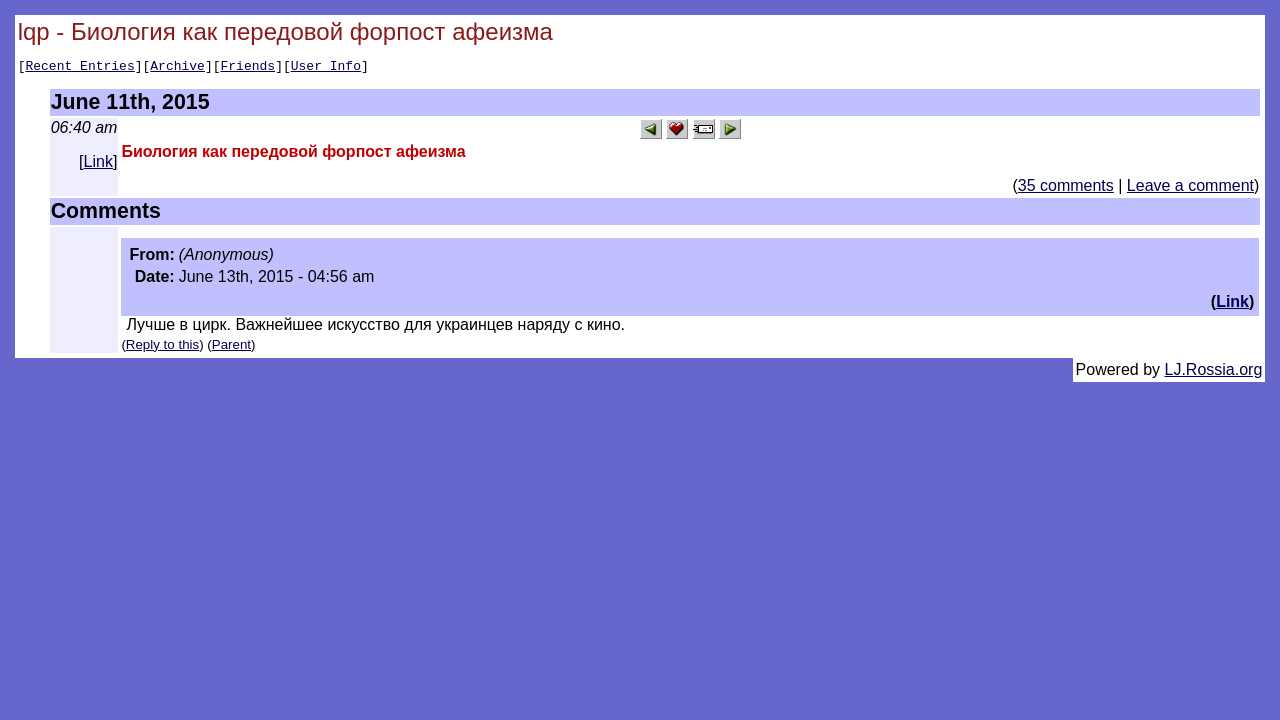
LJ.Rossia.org (1214, 372)
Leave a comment (1190, 188)
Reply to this (162, 347)
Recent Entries (79, 68)
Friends (248, 68)
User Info (326, 68)
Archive (177, 68)
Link (98, 164)
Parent (231, 347)
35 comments (1066, 188)
